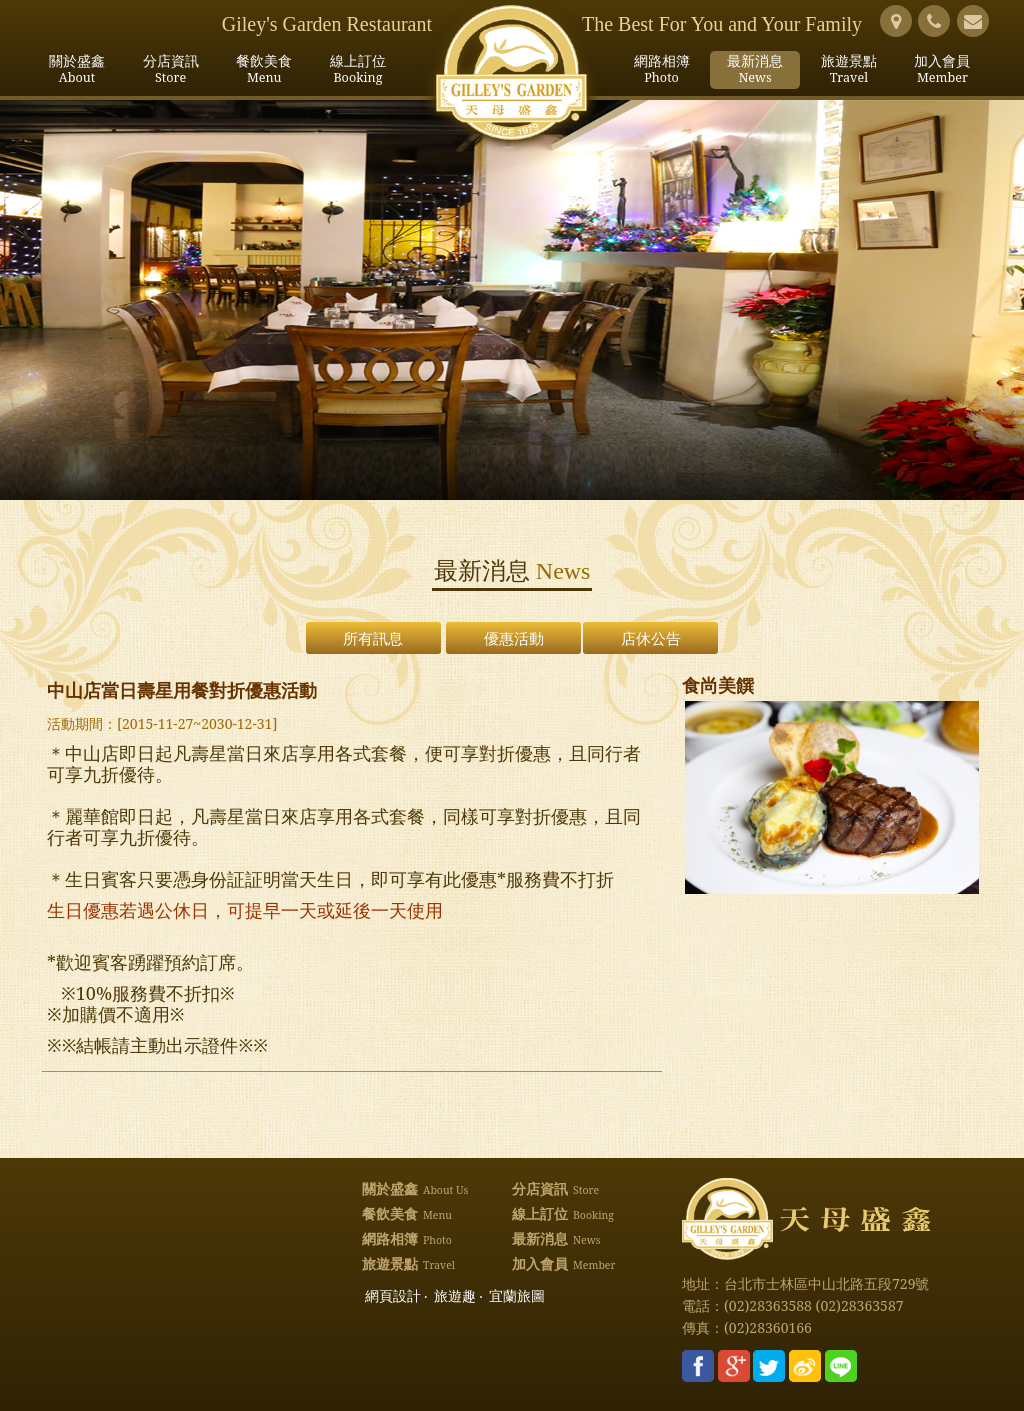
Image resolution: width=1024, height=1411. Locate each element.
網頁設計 (393, 1296)
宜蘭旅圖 (517, 1296)
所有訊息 (373, 638)
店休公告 (651, 638)
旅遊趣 (455, 1296)
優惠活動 (514, 638)
